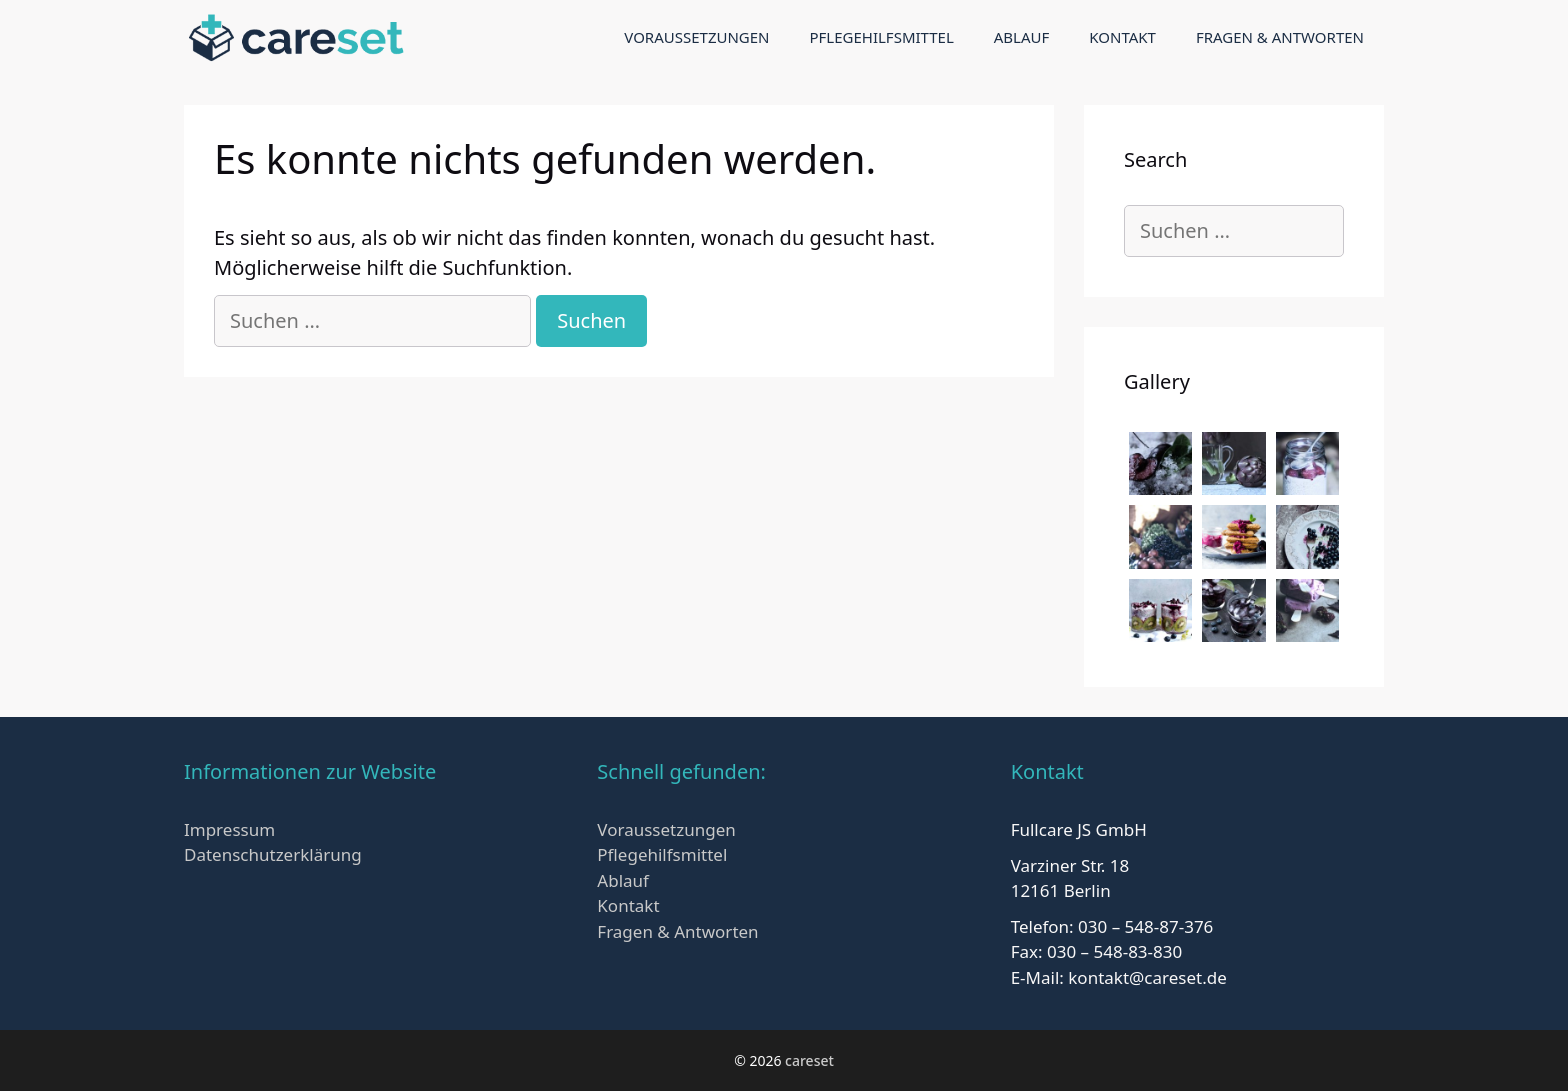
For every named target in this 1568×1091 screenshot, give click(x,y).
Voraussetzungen (696, 37)
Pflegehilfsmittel (881, 37)
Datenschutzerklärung (273, 854)
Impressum (229, 829)
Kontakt (1122, 37)
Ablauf (1022, 37)
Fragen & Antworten (1280, 37)
